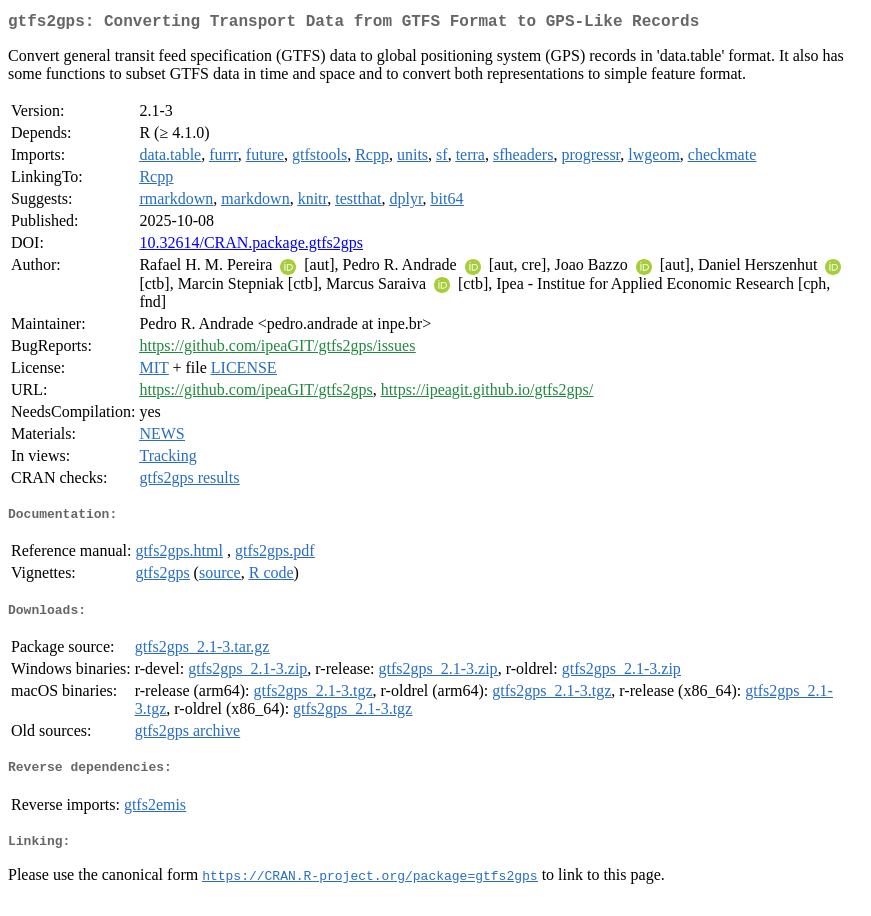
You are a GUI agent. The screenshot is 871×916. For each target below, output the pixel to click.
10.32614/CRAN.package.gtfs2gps (251, 246)
